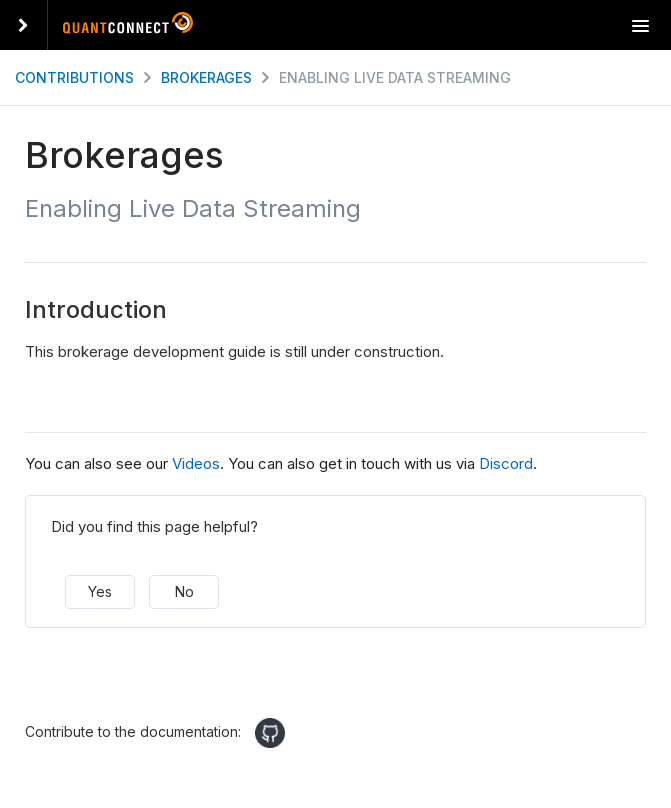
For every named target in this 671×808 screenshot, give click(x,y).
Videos (196, 463)
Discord (506, 463)
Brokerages (206, 77)
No (184, 591)
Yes (100, 591)
